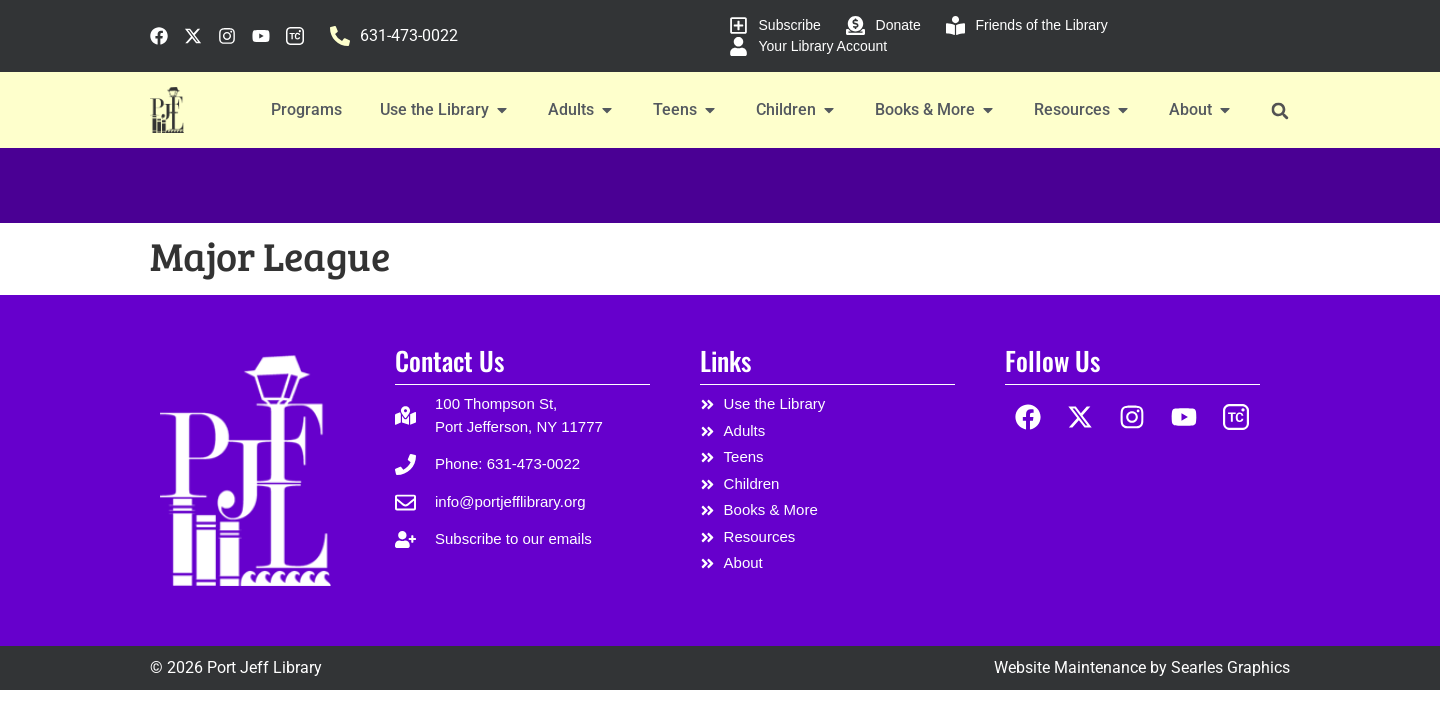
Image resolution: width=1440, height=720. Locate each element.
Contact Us (449, 360)
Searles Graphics (1230, 667)
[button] (1279, 110)
